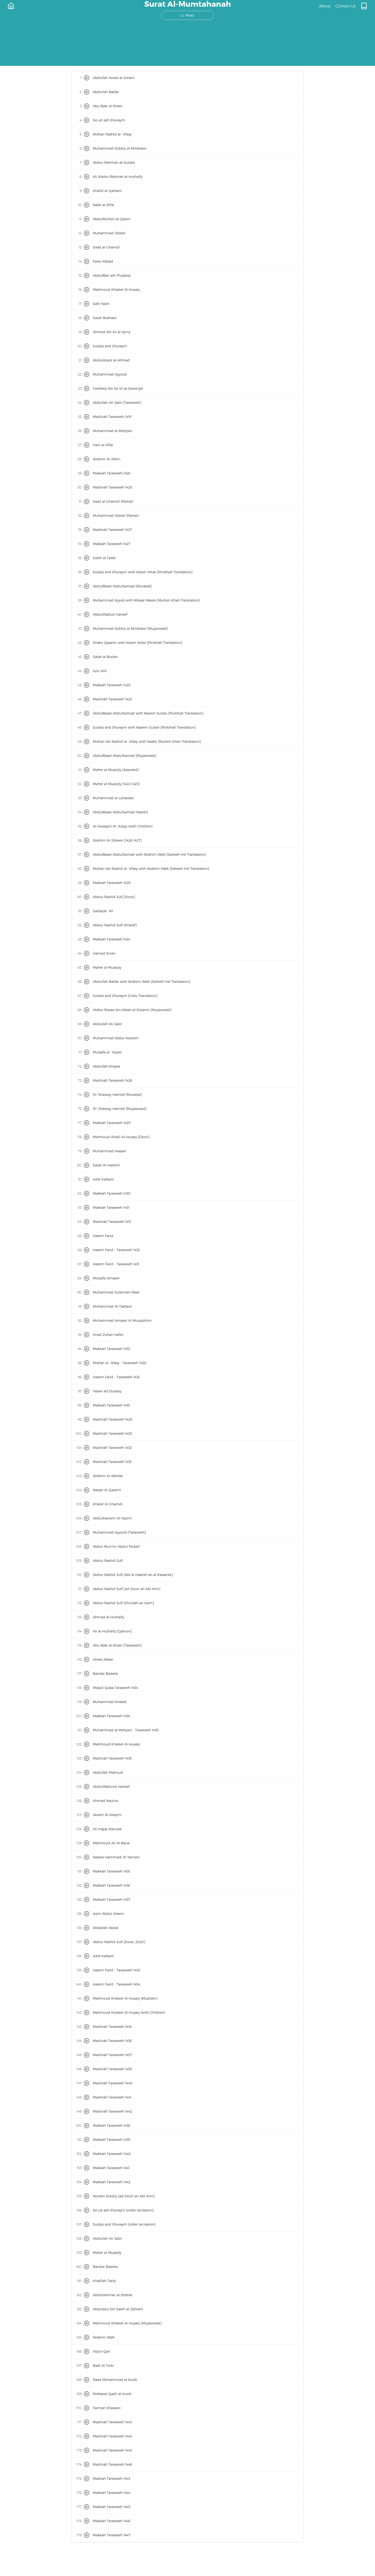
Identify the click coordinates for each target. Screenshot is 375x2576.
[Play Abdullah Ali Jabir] (187, 1024)
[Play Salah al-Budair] (187, 657)
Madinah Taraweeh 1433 (112, 1462)
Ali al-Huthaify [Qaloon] (112, 1631)
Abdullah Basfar (106, 92)
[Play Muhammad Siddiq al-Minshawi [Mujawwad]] (187, 629)
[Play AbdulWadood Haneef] (187, 1787)
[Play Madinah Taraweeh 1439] (187, 2069)
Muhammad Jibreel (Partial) (115, 515)
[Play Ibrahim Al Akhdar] (187, 1476)
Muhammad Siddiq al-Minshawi (119, 148)
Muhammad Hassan (109, 1151)
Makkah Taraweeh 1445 (111, 2507)
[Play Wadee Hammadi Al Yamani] (187, 1857)
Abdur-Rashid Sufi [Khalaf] (115, 925)
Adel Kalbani (103, 1179)
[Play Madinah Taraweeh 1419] (187, 417)
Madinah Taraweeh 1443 (112, 2422)
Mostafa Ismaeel (106, 1278)
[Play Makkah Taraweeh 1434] (187, 1716)
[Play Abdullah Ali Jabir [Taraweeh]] (187, 403)
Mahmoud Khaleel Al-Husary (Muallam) (125, 1998)
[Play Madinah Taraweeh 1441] (187, 2097)
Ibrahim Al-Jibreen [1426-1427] (117, 840)
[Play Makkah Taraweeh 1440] (187, 2154)
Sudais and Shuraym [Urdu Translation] (125, 996)
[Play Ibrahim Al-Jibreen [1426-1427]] (187, 840)
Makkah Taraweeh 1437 (111, 1899)
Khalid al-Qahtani (107, 191)
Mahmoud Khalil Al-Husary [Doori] (121, 1137)
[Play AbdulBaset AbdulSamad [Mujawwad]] (187, 756)
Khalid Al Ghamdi (107, 1504)
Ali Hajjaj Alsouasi (107, 1829)
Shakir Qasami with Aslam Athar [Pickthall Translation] (137, 643)
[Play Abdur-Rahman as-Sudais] (187, 162)
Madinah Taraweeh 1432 (112, 1447)
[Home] (11, 6)
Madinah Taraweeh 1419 (112, 417)
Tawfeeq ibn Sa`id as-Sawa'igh (118, 388)
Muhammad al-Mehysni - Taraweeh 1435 (126, 1730)
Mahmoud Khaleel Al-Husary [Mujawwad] (127, 2323)
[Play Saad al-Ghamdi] (187, 247)
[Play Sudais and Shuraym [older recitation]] (187, 2224)
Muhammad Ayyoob (110, 374)
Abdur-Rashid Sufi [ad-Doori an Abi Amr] (126, 1589)
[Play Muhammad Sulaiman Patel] (187, 1292)
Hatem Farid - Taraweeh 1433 (116, 1377)
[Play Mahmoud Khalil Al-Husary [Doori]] (187, 1137)
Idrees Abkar (103, 1659)
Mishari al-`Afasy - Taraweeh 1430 (119, 1363)
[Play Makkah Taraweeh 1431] (187, 1208)
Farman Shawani (107, 2408)
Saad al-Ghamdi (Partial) (113, 501)
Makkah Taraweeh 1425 (111, 685)
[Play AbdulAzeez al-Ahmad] (187, 360)
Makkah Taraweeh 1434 (111, 1716)
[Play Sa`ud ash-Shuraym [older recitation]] (187, 2210)
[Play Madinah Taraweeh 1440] (187, 2083)
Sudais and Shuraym (110, 346)
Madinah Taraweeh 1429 (112, 1419)
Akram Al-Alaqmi (107, 1815)
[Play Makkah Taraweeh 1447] (187, 2535)
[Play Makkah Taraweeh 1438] (187, 2125)
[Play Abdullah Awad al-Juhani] (187, 78)
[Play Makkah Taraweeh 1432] (187, 1349)
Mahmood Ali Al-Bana (111, 1843)
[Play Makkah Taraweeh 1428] (187, 883)
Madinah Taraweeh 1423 (112, 699)
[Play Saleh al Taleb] (187, 558)
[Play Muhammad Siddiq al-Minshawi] (187, 148)
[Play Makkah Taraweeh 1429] (187, 1123)
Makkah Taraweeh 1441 (111, 2168)
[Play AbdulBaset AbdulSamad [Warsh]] (187, 812)
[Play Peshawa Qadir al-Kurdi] (187, 2394)
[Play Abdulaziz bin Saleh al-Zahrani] (187, 2309)
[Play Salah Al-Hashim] (187, 1165)
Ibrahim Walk (104, 2337)
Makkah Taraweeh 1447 (111, 2535)
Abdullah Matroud (108, 1772)
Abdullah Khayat (106, 1066)
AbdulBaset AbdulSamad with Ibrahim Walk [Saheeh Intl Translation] (149, 854)
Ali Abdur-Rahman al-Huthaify (118, 176)
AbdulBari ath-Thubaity (112, 275)
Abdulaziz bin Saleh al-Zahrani (118, 2309)
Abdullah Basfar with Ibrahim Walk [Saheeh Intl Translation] (141, 981)
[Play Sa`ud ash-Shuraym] (187, 120)
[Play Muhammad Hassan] (187, 1151)
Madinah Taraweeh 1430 (112, 1433)
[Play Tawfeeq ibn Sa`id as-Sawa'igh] (187, 388)
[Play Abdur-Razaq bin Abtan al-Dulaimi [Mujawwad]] (187, 1010)
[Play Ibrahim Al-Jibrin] (187, 459)
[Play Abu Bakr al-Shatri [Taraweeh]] (187, 1645)
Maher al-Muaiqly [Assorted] (116, 770)
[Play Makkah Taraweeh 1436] (187, 1885)
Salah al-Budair (105, 657)
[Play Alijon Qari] (187, 2351)
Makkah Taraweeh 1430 (112, 1193)
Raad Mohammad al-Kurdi (115, 2380)
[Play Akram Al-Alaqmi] (187, 1815)
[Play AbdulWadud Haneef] (187, 614)
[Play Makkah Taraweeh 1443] (187, 2479)
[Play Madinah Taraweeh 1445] (187, 2450)
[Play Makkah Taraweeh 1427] (187, 544)
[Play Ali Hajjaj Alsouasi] (187, 1829)
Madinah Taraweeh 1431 (112, 1222)
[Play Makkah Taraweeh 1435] (187, 1871)
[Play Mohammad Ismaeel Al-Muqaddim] (187, 1320)
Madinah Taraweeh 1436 (112, 2041)
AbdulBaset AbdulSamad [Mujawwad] (124, 756)
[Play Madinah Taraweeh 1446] (187, 2464)
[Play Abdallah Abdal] (187, 1928)
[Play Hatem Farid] (187, 1236)
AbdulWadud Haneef (110, 614)
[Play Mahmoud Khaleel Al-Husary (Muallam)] (187, 1998)
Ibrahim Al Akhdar (108, 1476)
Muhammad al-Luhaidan (113, 798)
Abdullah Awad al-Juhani (113, 78)
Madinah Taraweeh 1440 (112, 2083)
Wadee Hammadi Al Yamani (116, 1857)
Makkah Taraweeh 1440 (112, 2154)
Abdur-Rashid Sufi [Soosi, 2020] (119, 1942)
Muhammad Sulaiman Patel (116, 1292)
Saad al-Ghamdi (106, 247)
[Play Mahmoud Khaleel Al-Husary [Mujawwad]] (187, 2323)
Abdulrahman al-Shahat (112, 2295)
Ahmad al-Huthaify (108, 1617)
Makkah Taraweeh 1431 (111, 1207)
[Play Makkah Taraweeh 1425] (187, 685)
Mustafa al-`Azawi (107, 1052)
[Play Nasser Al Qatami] (187, 1490)
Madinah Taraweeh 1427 (112, 530)
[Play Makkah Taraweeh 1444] (187, 2493)
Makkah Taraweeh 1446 (111, 2521)
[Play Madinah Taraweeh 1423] (187, 699)
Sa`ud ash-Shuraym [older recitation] (123, 2210)
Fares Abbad (103, 261)
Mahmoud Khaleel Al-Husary (116, 289)
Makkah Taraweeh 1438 (111, 2125)
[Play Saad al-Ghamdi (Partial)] (187, 501)
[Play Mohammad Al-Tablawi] (187, 1306)
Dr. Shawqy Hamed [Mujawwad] (120, 1109)
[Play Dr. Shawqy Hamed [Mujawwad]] (187, 1109)
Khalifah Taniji (104, 2281)
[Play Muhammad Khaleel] (187, 1702)
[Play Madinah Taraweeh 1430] (187, 1433)
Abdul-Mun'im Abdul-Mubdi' (116, 1546)
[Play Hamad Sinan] (187, 953)
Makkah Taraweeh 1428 (112, 883)
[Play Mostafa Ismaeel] (187, 1278)
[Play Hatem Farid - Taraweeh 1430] (187, 1970)
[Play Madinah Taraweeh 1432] (187, 1448)
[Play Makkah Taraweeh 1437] (187, 1900)
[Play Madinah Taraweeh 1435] (187, 1758)
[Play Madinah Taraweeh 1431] (187, 1222)
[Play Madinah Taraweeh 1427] (187, 530)
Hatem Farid (103, 1236)
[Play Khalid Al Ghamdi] (187, 1504)
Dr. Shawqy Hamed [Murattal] (117, 1094)
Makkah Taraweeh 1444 (111, 2493)
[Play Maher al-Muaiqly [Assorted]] (187, 770)
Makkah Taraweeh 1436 (111, 1885)
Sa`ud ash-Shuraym (109, 120)
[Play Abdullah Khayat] (187, 1066)
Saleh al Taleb (104, 558)
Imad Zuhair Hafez (108, 1335)
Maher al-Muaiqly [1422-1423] (116, 784)
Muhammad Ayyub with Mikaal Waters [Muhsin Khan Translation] (146, 600)
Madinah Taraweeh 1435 (112, 1758)
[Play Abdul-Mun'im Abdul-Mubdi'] (187, 1546)
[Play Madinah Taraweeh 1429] (187, 1419)
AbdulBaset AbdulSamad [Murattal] (122, 586)
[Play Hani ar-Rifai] (187, 445)
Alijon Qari (101, 2351)
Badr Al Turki (103, 2365)
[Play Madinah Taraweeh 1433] (187, 1462)
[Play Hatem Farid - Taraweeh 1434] (187, 1984)
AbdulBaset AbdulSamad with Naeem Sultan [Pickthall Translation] (148, 713)
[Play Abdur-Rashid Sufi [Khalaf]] (187, 925)
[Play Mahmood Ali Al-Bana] (187, 1843)
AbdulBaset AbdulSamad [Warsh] (120, 812)
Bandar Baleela (105, 1673)
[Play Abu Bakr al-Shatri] (187, 106)
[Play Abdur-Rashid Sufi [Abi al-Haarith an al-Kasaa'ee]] (187, 1575)
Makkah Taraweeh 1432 (111, 1349)
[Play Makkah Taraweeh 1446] (187, 2521)
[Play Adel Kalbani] (187, 1179)
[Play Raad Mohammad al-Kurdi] (187, 2380)
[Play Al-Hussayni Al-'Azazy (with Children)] (187, 826)
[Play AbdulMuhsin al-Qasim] (187, 219)
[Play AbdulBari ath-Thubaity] (187, 275)
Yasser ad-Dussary (107, 1391)
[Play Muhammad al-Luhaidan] (187, 798)
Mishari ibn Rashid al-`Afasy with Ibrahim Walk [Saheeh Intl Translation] (151, 868)
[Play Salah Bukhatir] (187, 318)
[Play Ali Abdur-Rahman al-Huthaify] (187, 177)
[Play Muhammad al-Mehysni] (187, 431)
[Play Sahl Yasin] (187, 304)
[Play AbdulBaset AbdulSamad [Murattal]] (187, 586)
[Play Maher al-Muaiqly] (187, 967)
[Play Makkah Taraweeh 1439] (187, 2140)
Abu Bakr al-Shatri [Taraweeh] (117, 1645)
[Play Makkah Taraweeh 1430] (187, 1193)
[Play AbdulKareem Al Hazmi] (187, 1518)
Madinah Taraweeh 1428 (112, 1080)
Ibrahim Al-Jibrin (106, 459)
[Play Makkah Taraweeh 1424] (187, 939)
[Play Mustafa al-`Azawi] (187, 1052)
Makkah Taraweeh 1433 (111, 1405)
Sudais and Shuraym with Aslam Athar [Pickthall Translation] (143, 572)
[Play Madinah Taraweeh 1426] (187, 487)
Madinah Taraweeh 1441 (112, 2097)
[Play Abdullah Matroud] (187, 1772)
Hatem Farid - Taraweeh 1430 (116, 1970)
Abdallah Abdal (105, 1928)
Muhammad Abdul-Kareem (116, 1038)
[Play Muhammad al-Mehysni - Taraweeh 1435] (187, 1730)
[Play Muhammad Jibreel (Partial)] (187, 516)
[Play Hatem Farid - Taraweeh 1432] (187, 1250)
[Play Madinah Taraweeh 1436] (187, 2041)
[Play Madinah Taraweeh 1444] (187, 2436)
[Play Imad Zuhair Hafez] (187, 1335)
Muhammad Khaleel (110, 1702)
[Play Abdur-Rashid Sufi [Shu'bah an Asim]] (187, 1603)
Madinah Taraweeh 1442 (112, 2111)
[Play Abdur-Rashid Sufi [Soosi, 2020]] (187, 1942)
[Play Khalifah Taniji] (187, 2281)
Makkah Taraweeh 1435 (111, 1871)
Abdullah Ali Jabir (107, 1024)
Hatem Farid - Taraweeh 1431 (116, 1264)
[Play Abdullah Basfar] (187, 92)
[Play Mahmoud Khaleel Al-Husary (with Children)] (187, 2012)
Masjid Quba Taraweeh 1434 (115, 1688)
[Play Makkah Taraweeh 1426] (187, 473)
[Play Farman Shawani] (187, 2408)
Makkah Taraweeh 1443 (111, 2478)
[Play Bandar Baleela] (187, 1674)
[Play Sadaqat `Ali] (187, 911)
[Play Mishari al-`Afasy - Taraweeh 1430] (187, 1363)
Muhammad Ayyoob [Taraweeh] (119, 1532)
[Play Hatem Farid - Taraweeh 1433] (187, 1377)
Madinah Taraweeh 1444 (112, 2436)
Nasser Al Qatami (107, 1490)
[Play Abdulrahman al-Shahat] (187, 2295)
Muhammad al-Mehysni (112, 431)
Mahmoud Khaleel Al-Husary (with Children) (129, 2012)
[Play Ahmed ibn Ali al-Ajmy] (187, 332)
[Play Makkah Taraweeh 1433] (187, 1405)
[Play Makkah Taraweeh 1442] (187, 2182)
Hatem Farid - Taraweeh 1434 (116, 1984)
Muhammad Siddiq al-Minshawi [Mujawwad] (130, 628)
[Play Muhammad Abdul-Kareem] (187, 1038)
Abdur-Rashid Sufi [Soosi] (114, 897)
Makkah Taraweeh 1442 (111, 2182)
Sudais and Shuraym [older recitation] (124, 2224)
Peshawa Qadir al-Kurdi (112, 2394)
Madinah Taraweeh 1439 (112, 2069)
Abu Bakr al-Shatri (107, 106)
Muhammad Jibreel (109, 233)
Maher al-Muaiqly (107, 967)
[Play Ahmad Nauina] (187, 1801)
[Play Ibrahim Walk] (187, 2337)
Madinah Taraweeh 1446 (112, 2464)
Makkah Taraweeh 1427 (111, 544)
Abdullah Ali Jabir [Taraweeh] (117, 402)
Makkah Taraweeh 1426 (111, 473)
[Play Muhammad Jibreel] (187, 233)
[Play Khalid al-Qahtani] (187, 191)
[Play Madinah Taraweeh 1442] (187, 2111)
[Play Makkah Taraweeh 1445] (187, 2507)
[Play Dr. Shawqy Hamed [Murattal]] (187, 1095)
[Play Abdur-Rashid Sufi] (187, 1561)
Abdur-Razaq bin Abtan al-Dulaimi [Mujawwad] (132, 1010)
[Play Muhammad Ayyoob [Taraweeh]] (187, 1532)
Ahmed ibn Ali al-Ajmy (111, 332)
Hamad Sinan (104, 953)
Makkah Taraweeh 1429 (111, 1123)
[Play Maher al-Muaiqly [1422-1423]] (187, 784)
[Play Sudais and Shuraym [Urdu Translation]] (187, 996)
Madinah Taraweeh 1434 (112, 2027)
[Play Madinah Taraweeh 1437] (187, 2055)
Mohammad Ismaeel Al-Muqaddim (122, 1320)
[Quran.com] (364, 6)
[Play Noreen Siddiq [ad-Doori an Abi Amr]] (187, 2196)
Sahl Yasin (101, 304)
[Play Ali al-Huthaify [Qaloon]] (187, 1631)
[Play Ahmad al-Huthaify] (187, 1617)
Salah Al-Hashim (106, 1165)
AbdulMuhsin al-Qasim (112, 219)
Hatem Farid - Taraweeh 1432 (116, 1250)
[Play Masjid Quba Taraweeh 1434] (187, 1688)
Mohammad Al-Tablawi (112, 1306)
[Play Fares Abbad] (187, 261)
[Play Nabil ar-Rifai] (187, 205)
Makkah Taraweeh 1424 (111, 939)
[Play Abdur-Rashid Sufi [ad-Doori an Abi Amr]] (187, 1589)
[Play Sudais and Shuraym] (187, 346)
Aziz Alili (100, 671)
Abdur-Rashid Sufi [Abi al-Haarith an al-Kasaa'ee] (133, 1575)
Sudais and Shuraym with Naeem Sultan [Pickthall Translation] (144, 727)
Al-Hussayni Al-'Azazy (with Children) (122, 826)
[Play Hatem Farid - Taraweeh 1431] (187, 1264)
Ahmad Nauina (105, 1801)
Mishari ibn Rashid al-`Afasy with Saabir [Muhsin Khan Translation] (147, 741)
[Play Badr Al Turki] (187, 2366)
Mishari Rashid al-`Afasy (112, 134)
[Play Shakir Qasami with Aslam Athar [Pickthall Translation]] (187, 643)
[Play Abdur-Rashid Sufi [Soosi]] (187, 897)
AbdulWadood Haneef (111, 1786)
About (325, 6)
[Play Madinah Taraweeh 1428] (187, 1080)
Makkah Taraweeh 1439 (111, 2139)
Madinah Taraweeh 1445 (112, 2450)
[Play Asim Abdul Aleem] (187, 1914)
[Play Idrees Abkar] (187, 1659)
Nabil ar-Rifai (103, 205)
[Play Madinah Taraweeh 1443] (187, 2422)
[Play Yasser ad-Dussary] (187, 1391)
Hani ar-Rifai (103, 445)
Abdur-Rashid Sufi (108, 1560)
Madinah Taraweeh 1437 (112, 2055)
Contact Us (345, 6)
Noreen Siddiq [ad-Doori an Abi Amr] (124, 2196)
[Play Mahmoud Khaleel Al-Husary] (187, 290)
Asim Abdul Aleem (108, 1914)
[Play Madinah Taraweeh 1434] (187, 2027)
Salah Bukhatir (105, 318)
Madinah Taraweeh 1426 (112, 487)
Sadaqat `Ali (103, 911)
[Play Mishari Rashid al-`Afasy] (187, 134)
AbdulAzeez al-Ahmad (111, 360)
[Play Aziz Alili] (187, 671)
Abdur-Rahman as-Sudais (114, 162)
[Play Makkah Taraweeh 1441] (187, 2168)
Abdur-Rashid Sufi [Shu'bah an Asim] (123, 1603)
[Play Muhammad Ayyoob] (187, 374)
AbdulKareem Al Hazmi (112, 1518)
